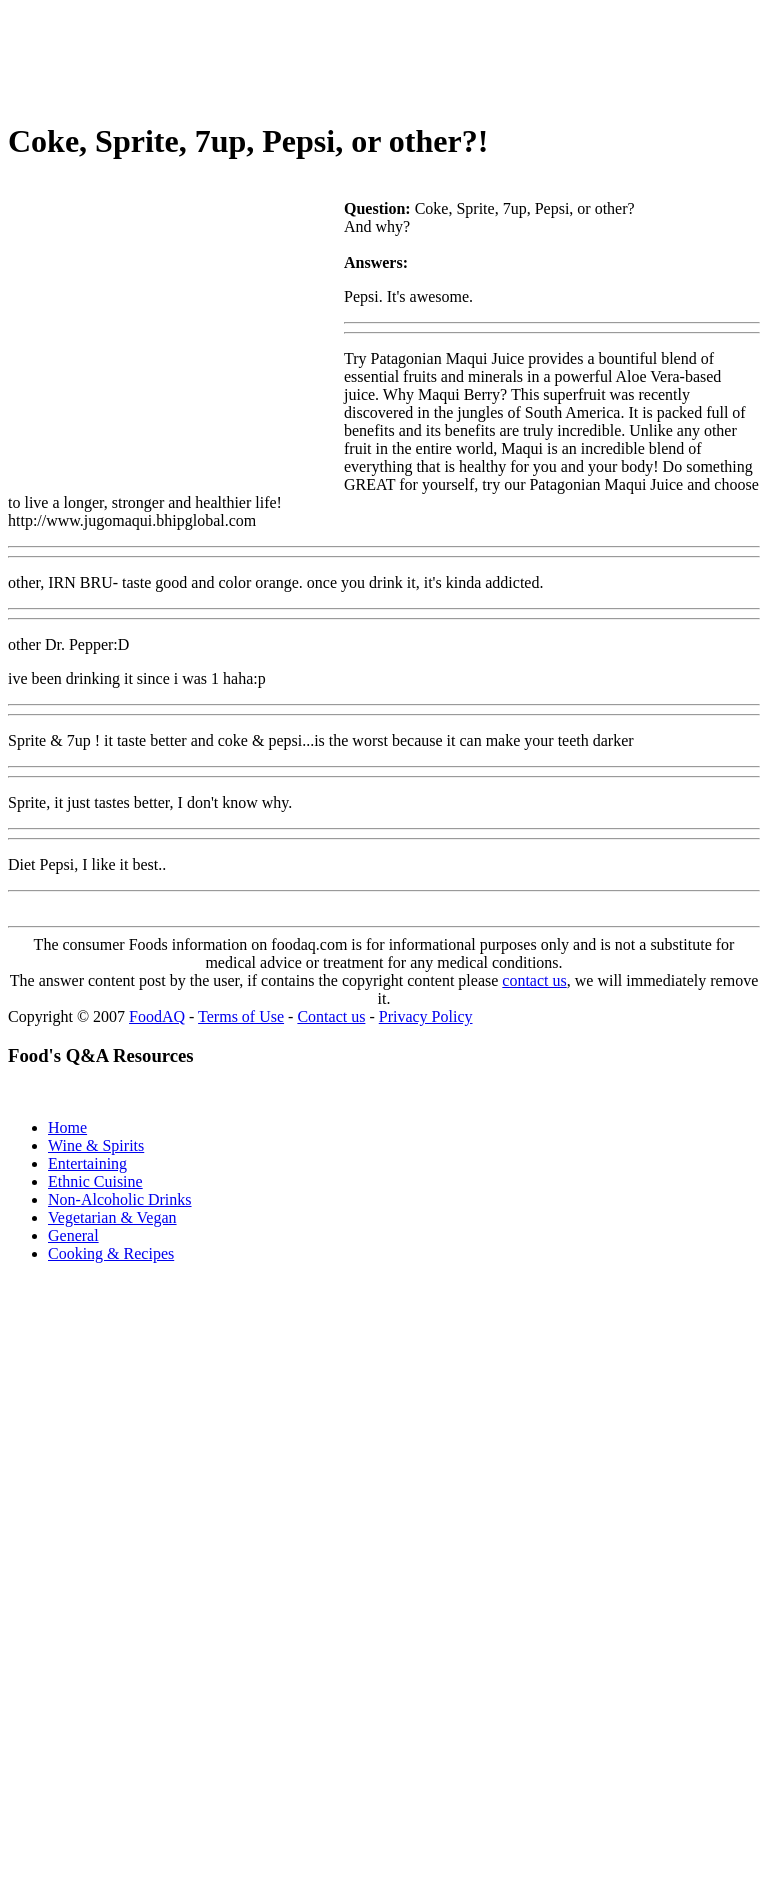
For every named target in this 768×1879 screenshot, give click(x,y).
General (73, 1235)
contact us (534, 980)
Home (67, 1127)
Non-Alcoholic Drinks (120, 1199)
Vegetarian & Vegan (112, 1217)
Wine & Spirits (96, 1145)
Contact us (331, 1016)
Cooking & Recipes (111, 1253)
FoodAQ (157, 1016)
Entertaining (87, 1163)
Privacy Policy (426, 1016)
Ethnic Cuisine (95, 1181)
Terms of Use (241, 1016)
